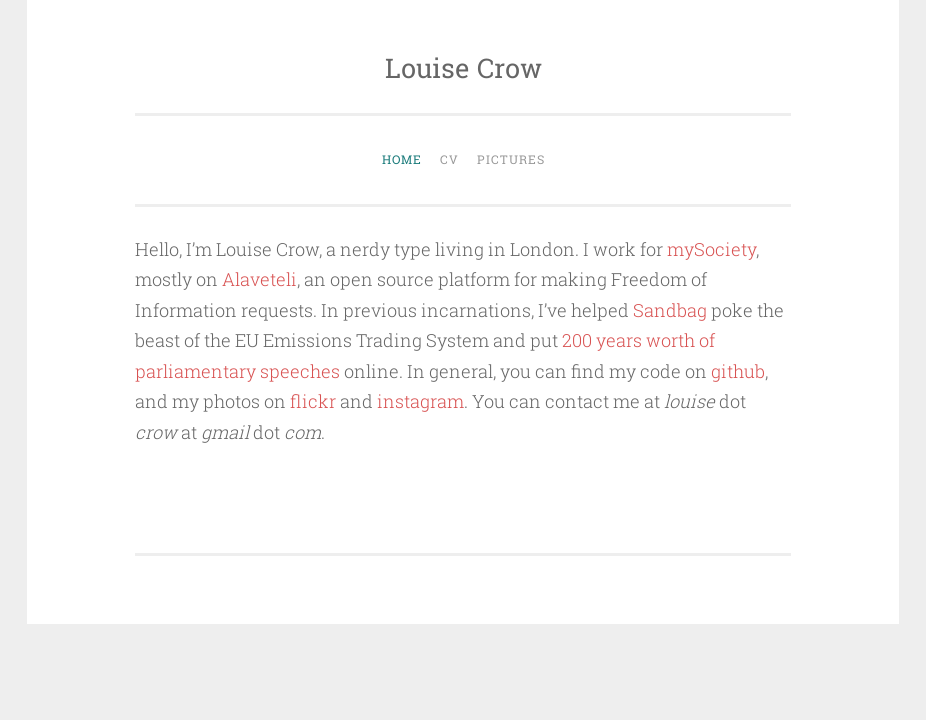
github (738, 371)
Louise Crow (463, 67)
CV (449, 159)
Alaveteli (259, 279)
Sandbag (670, 310)
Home (402, 159)
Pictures (511, 159)
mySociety (711, 249)
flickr (313, 401)
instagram (420, 401)
